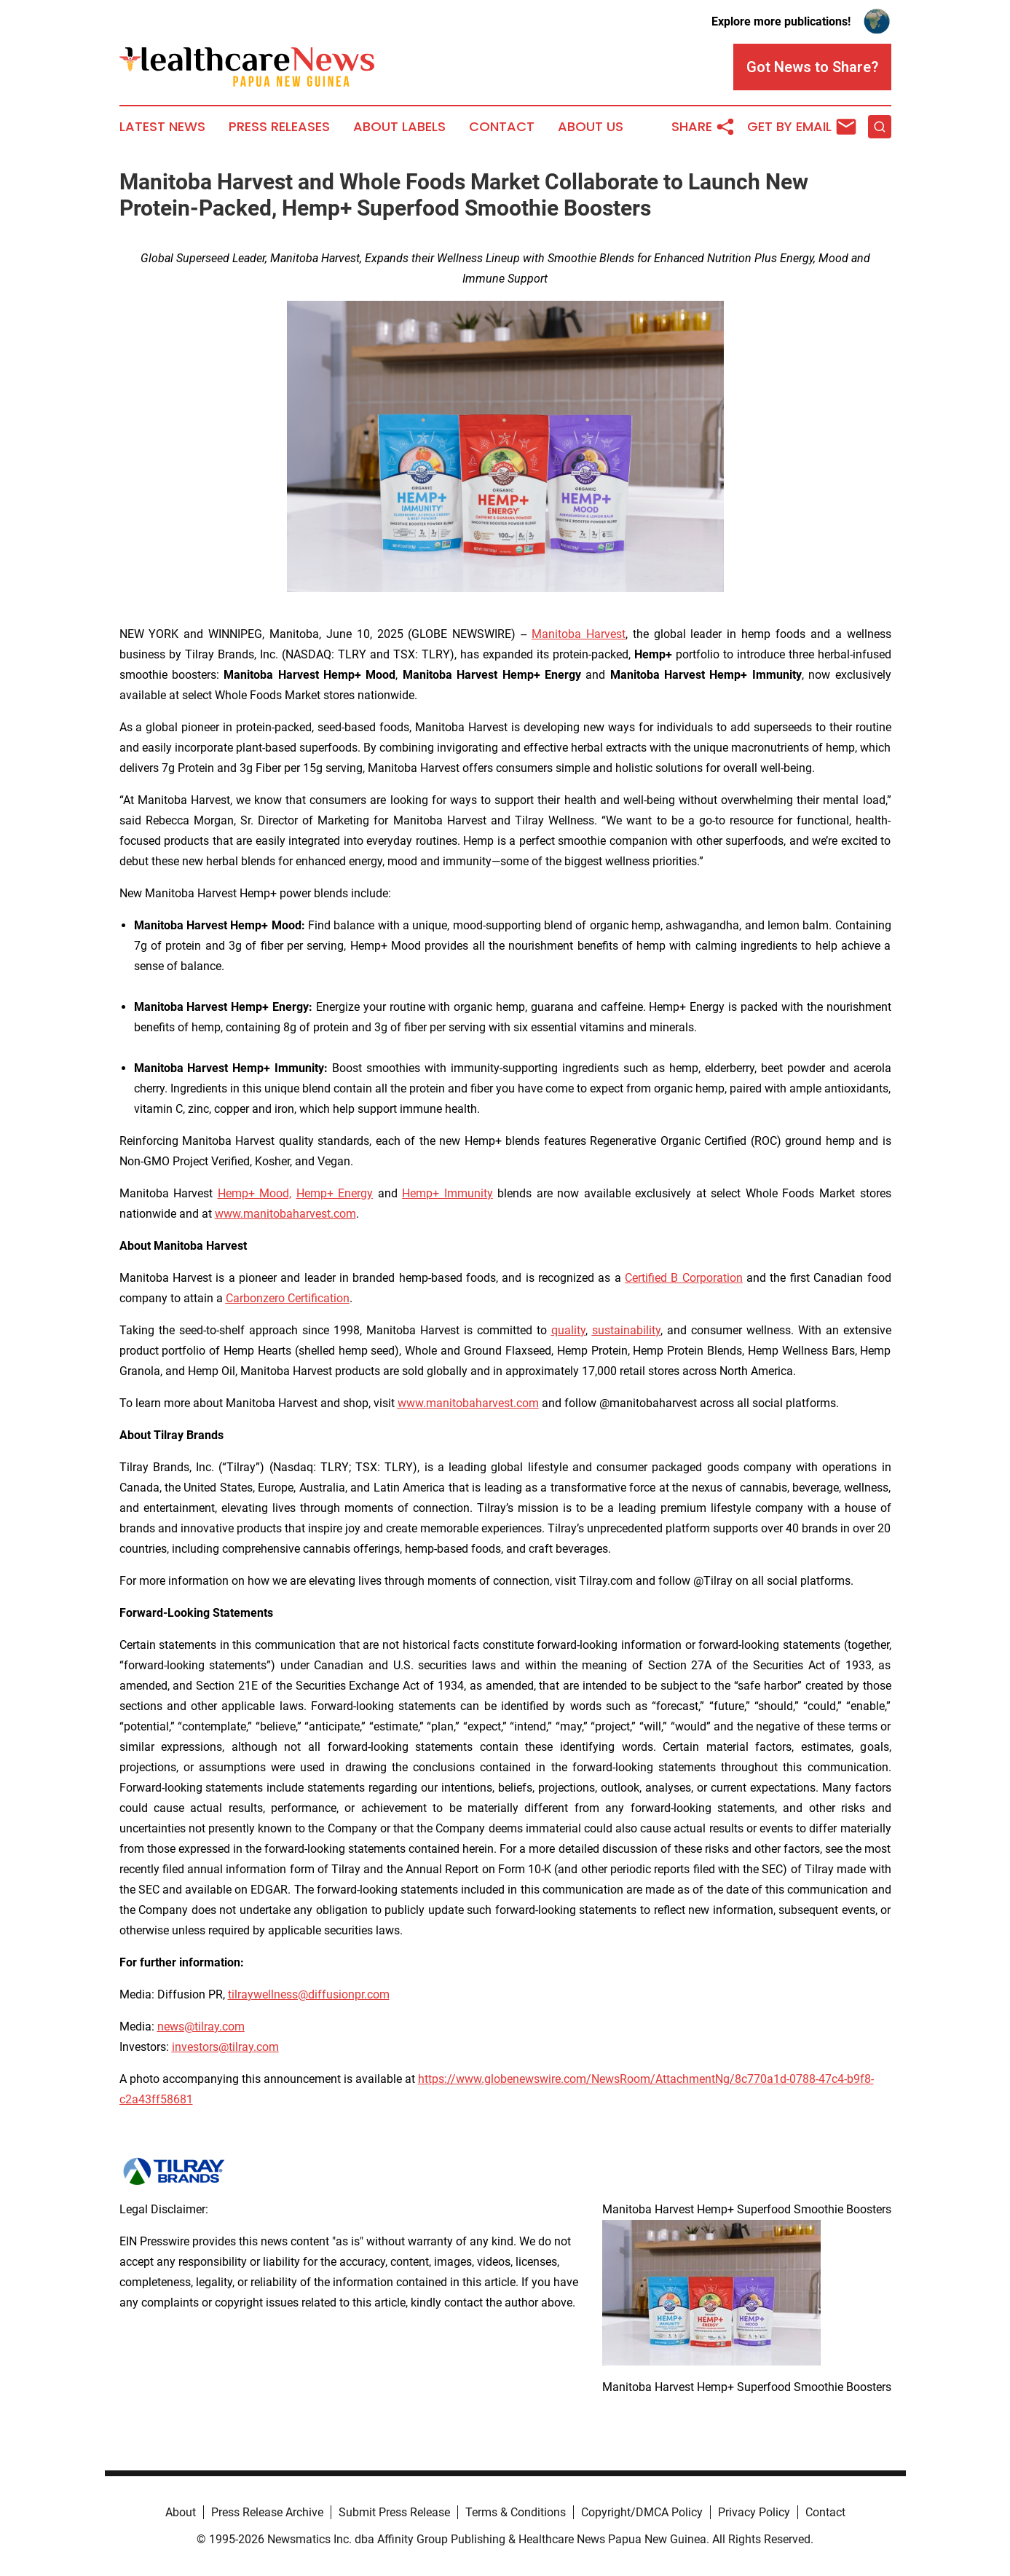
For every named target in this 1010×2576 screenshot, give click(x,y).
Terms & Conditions (515, 2512)
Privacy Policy (754, 2512)
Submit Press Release (394, 2512)
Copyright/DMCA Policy (642, 2512)
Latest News (162, 127)
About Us (590, 127)
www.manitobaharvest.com (285, 1214)
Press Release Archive (267, 2512)
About (180, 2512)
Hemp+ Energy (335, 1193)
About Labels (399, 127)
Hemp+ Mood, (255, 1193)
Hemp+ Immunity (447, 1193)
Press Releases (279, 127)
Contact (501, 127)
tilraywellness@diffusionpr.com (309, 1994)
